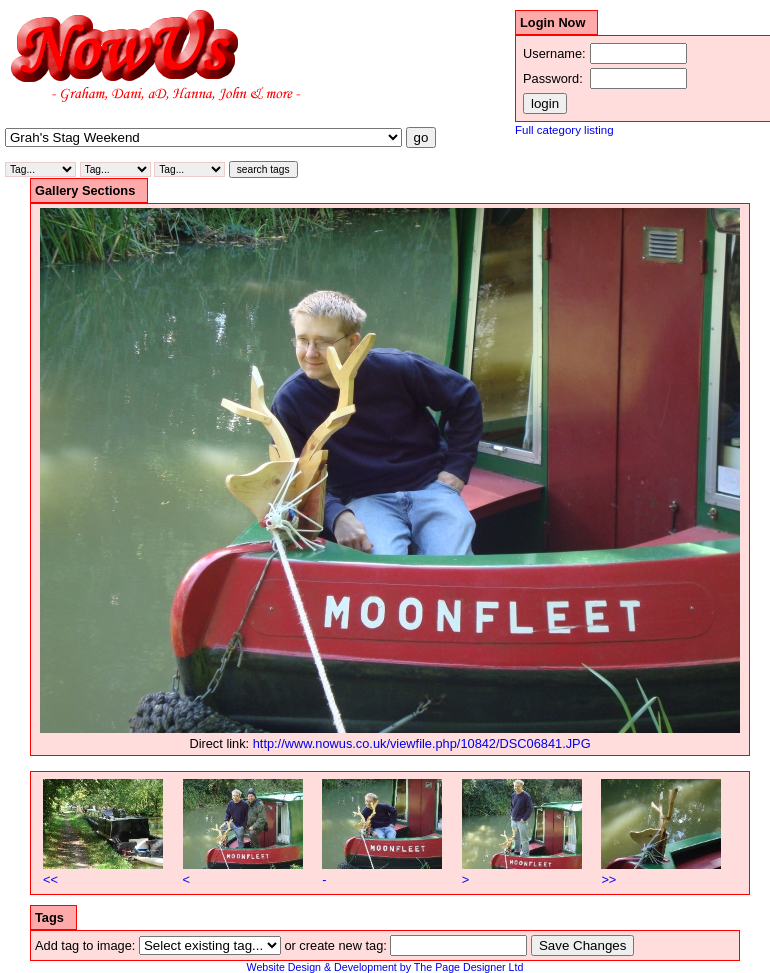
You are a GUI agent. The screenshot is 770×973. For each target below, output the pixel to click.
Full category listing (564, 130)
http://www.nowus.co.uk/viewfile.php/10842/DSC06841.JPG (422, 743)
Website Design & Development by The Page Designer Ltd (385, 967)
